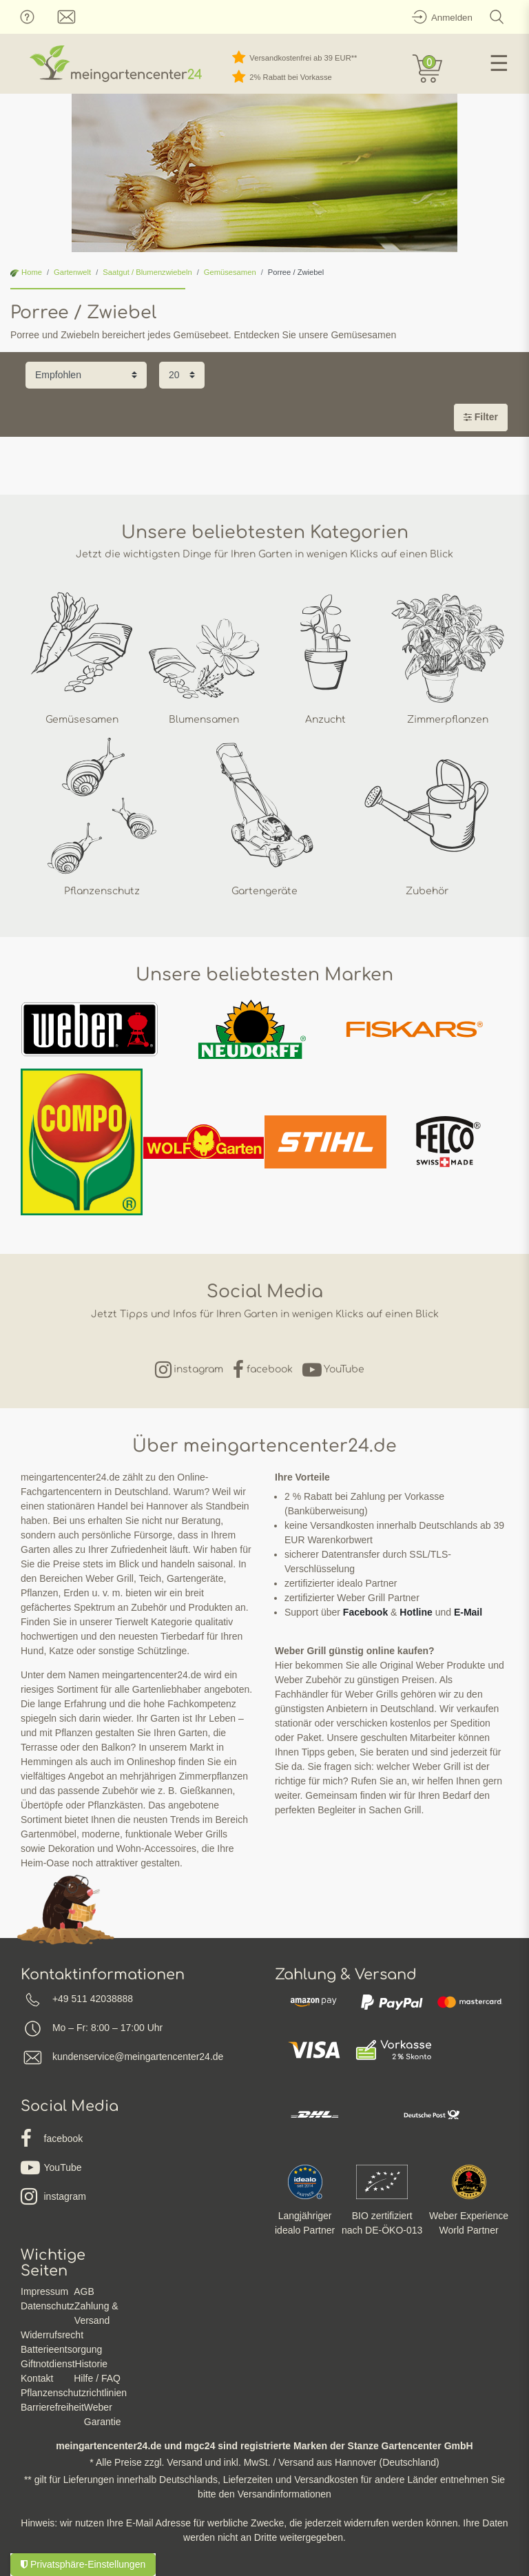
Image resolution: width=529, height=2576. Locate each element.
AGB (84, 2291)
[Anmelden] (440, 17)
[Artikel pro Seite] (182, 375)
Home (26, 272)
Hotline (416, 1612)
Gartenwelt (72, 272)
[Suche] (497, 17)
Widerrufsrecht (52, 2334)
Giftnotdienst (48, 2363)
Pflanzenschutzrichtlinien (74, 2392)
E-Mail (468, 1612)
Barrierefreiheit (52, 2407)
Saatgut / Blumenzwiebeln (147, 272)
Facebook (365, 1612)
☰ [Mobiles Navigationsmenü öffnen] (499, 63)
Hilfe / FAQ (97, 2378)
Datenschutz (47, 2305)
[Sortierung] (86, 375)
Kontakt (37, 2378)
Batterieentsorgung (61, 2349)
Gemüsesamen (230, 272)
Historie (91, 2363)
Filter (481, 416)
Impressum (44, 2291)
